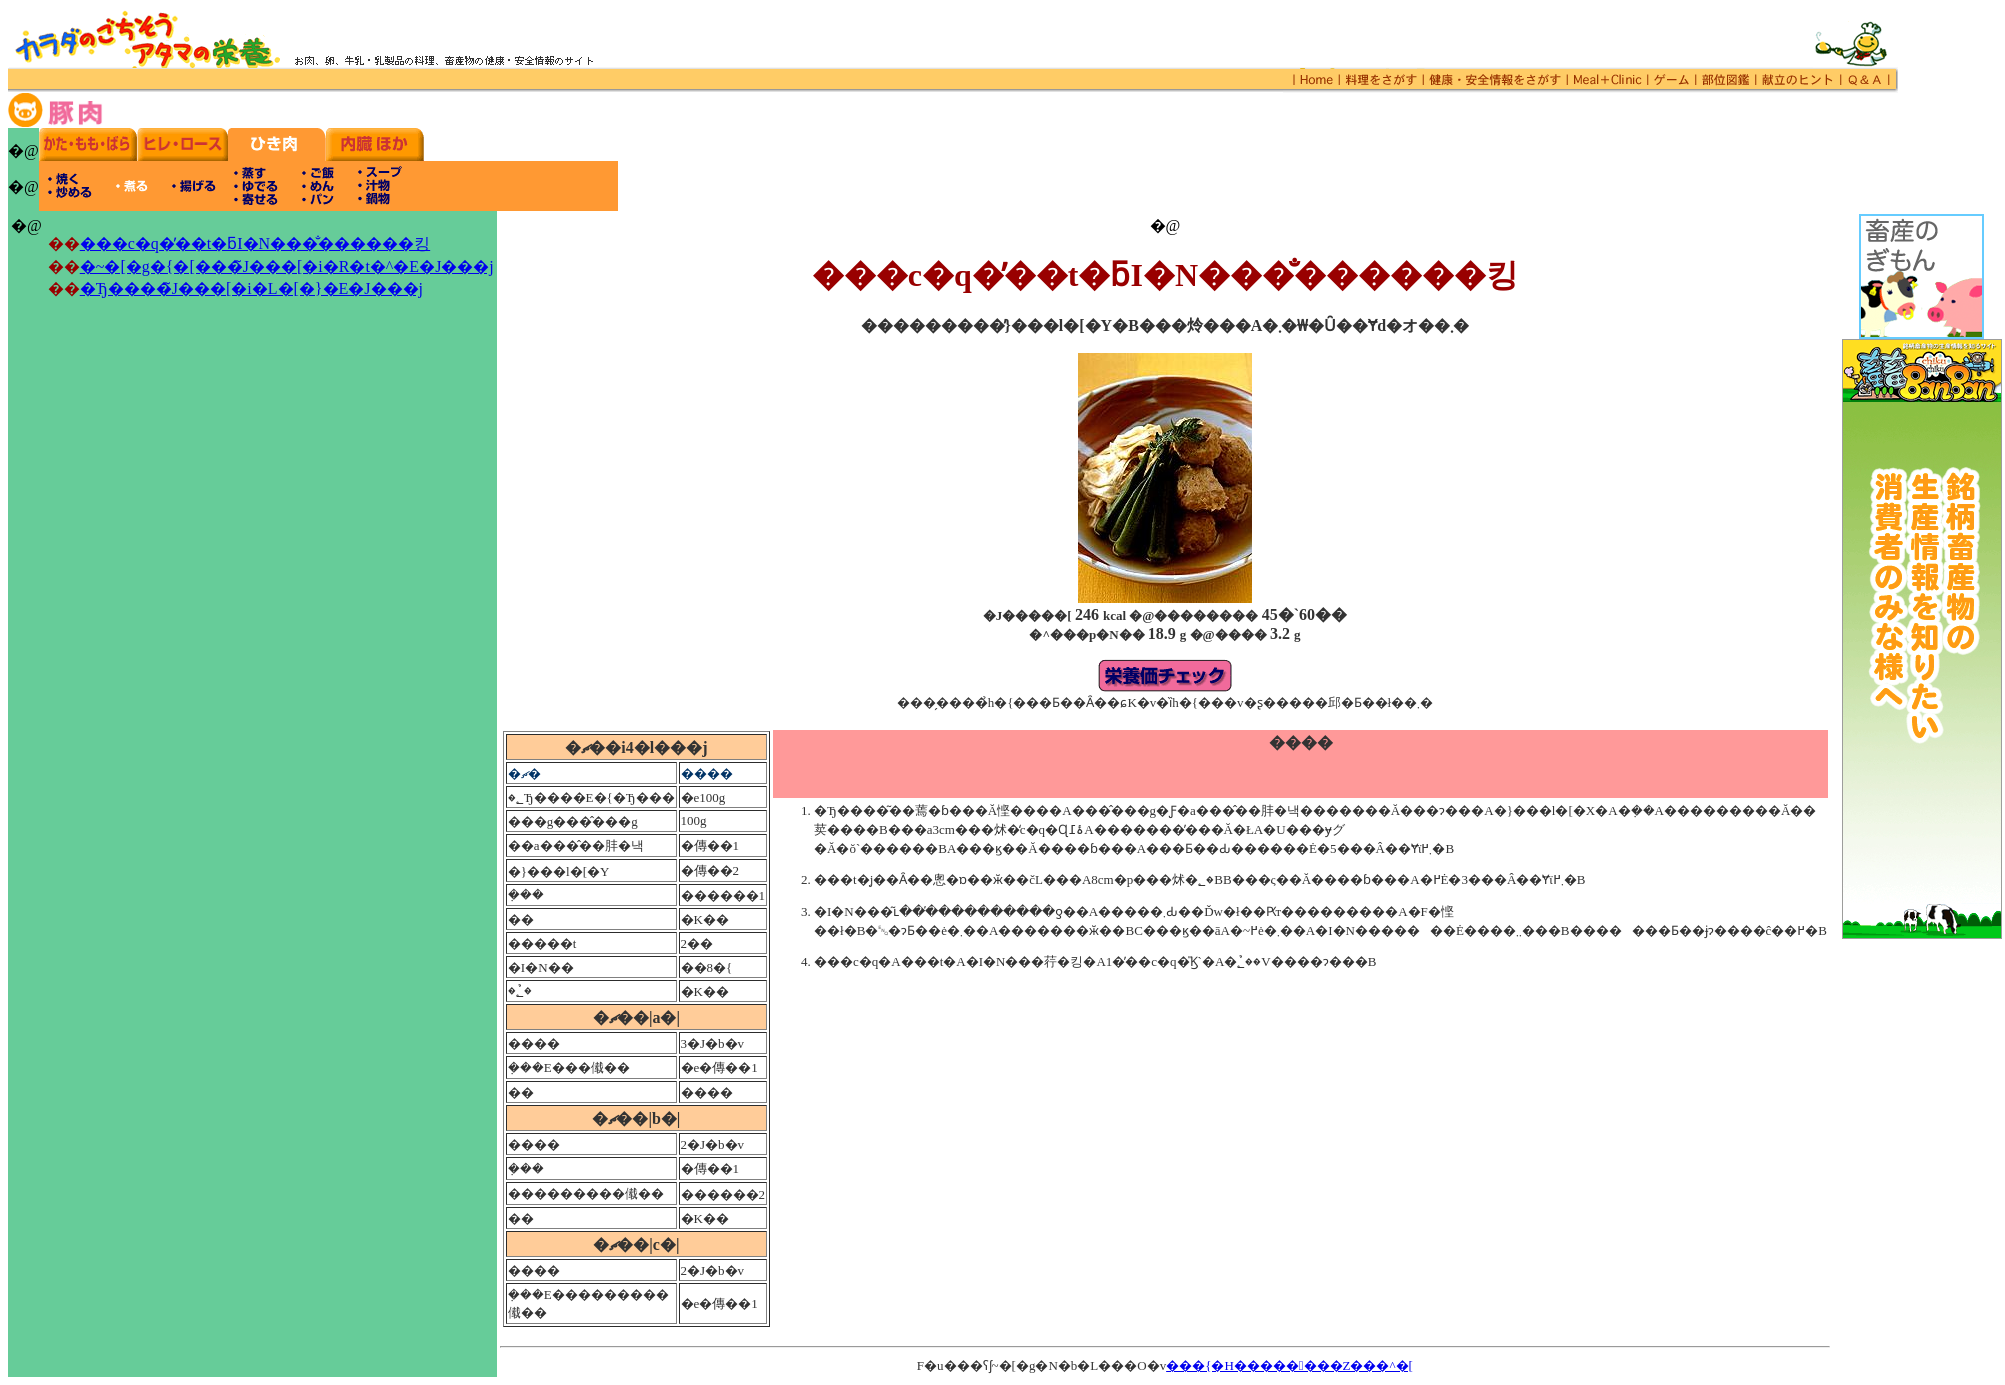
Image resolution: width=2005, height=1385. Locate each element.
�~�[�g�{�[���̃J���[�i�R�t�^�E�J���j (287, 266)
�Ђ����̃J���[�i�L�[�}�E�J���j (251, 288)
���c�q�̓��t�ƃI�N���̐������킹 (255, 243)
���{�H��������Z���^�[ (1289, 1365)
